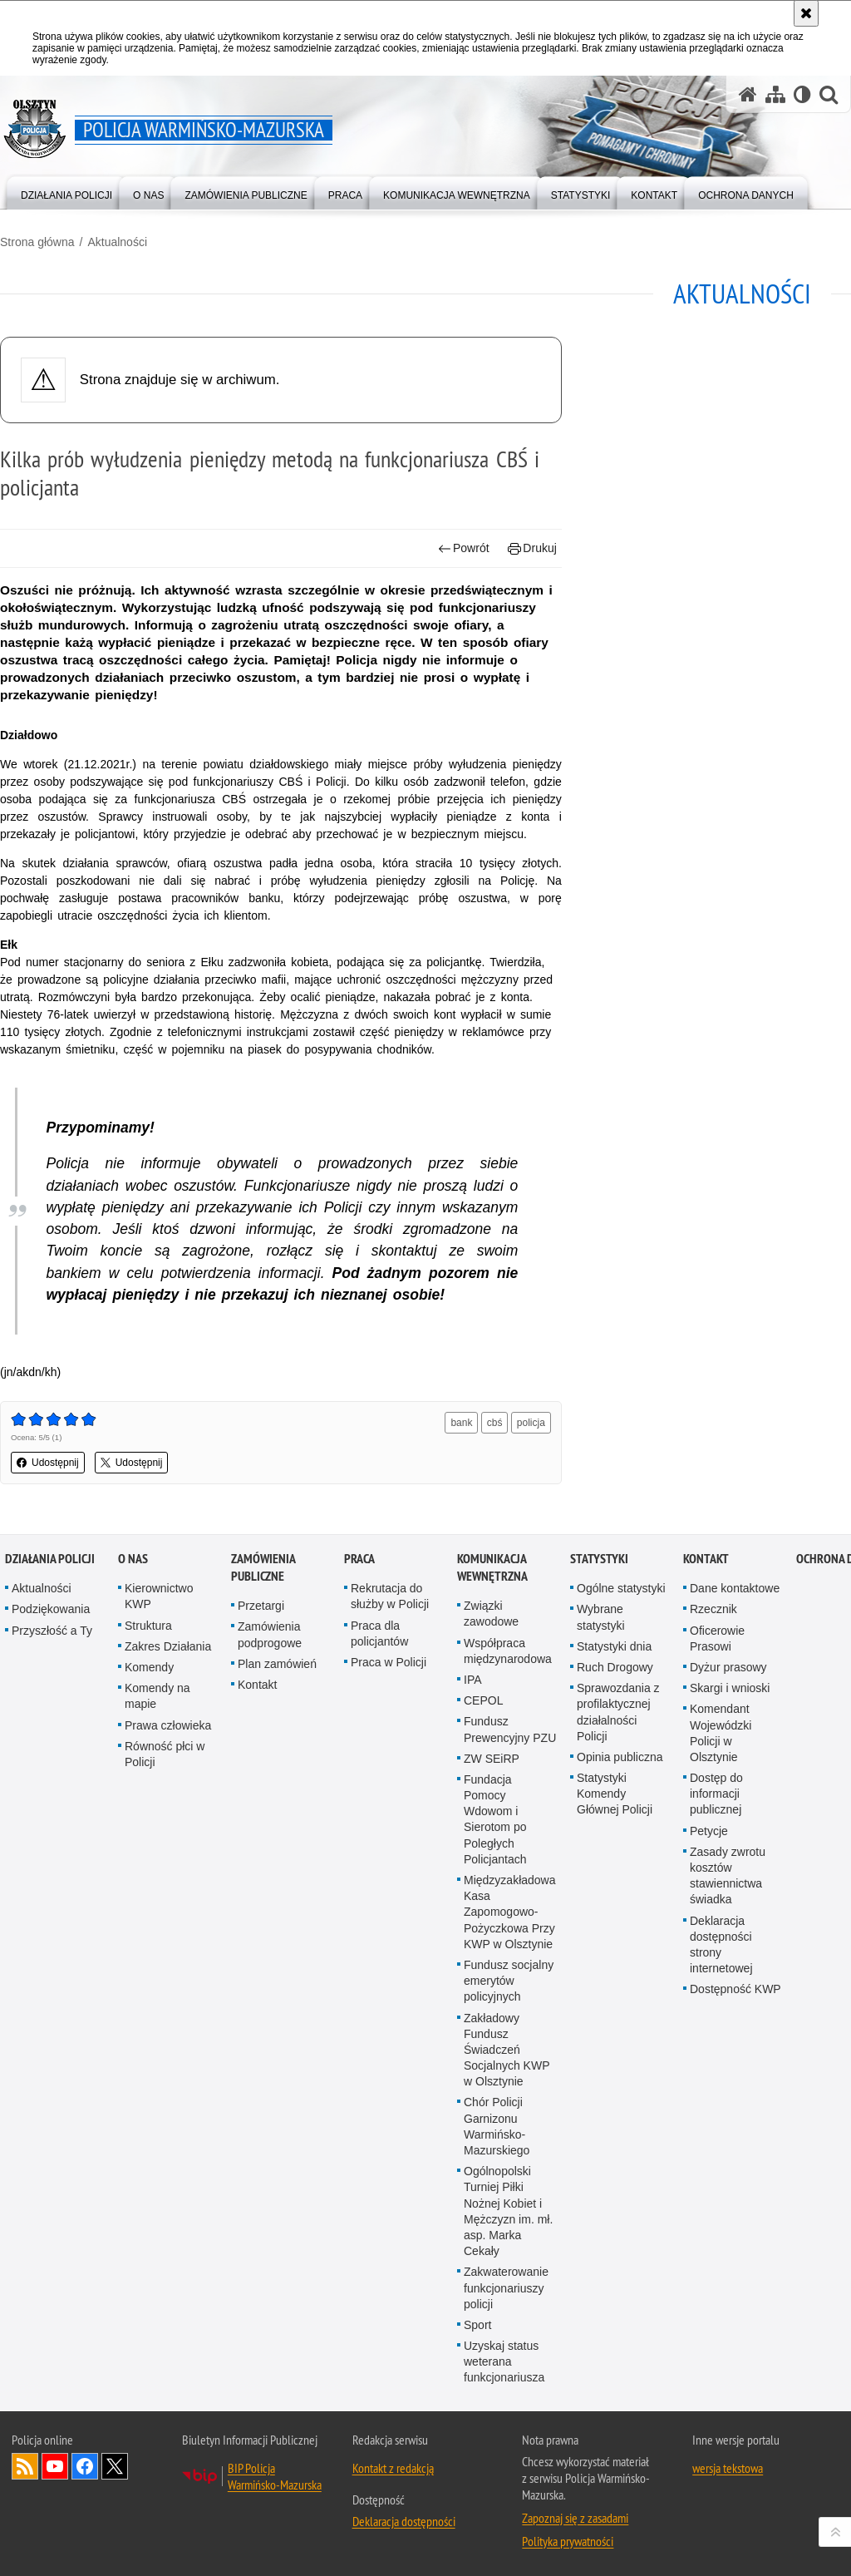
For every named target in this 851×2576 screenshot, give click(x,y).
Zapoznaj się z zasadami (575, 2517)
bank (461, 1423)
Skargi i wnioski (730, 1688)
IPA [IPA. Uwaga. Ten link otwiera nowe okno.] (473, 1679)
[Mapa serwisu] (775, 94)
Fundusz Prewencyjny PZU (510, 1729)
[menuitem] (66, 192)
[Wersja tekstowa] (802, 94)
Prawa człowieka (168, 1725)
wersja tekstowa (727, 2468)
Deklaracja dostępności (403, 2521)
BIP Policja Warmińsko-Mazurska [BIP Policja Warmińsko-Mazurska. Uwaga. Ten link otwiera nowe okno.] (275, 2476)
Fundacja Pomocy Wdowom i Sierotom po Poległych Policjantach (495, 1819)
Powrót (463, 548)
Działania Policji (50, 1558)
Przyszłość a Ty (52, 1630)
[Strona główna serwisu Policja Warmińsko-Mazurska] (748, 94)
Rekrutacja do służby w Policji (390, 1596)
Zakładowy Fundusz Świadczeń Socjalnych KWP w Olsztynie (506, 2050)
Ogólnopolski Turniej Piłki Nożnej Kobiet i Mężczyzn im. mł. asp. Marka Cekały (508, 2211)
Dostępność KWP (735, 1989)
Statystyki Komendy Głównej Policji (614, 1793)
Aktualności (117, 242)
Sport (477, 2325)
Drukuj (532, 548)
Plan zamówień (277, 1663)
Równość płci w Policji (164, 1754)
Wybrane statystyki (601, 1616)
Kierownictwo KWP (159, 1596)
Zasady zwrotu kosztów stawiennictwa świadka (727, 1876)
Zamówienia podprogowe (270, 1634)
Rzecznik (713, 1609)
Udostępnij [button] (48, 1462)
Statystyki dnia (614, 1646)
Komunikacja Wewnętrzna (492, 1567)
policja (531, 1423)
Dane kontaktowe (735, 1588)
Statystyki (599, 1558)
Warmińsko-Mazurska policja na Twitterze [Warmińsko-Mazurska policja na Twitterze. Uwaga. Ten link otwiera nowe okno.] (114, 2466)
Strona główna (37, 242)
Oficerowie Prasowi (717, 1638)
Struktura (148, 1625)
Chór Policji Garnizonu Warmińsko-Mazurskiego (496, 2126)
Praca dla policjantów (379, 1633)
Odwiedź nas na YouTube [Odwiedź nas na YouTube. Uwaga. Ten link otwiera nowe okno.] (55, 2466)
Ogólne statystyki (621, 1588)
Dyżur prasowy (728, 1667)
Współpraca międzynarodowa (508, 1651)
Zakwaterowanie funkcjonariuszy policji (506, 2287)
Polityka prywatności (567, 2541)
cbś (495, 1423)
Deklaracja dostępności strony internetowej (721, 1945)
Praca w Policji (388, 1662)
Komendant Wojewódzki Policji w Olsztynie (720, 1733)
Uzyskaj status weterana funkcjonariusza (504, 2361)
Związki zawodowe (491, 1613)
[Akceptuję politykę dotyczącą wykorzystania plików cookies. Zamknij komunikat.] (806, 13)
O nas (133, 1558)
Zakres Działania (168, 1646)
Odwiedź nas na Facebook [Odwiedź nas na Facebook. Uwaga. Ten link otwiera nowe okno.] (84, 2466)
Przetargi (261, 1605)
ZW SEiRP (491, 1758)
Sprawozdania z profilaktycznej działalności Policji (618, 1712)
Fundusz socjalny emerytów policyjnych (508, 1980)
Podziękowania (51, 1609)
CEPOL (483, 1700)
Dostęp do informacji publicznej (716, 1793)
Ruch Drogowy (615, 1667)
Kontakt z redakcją (393, 2468)
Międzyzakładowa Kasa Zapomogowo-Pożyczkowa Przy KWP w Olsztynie (510, 1912)
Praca (359, 1558)
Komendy (149, 1667)
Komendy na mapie (157, 1695)
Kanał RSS (25, 2466)
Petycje (709, 1831)
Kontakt (257, 1684)
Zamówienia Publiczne (263, 1567)
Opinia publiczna (620, 1757)
